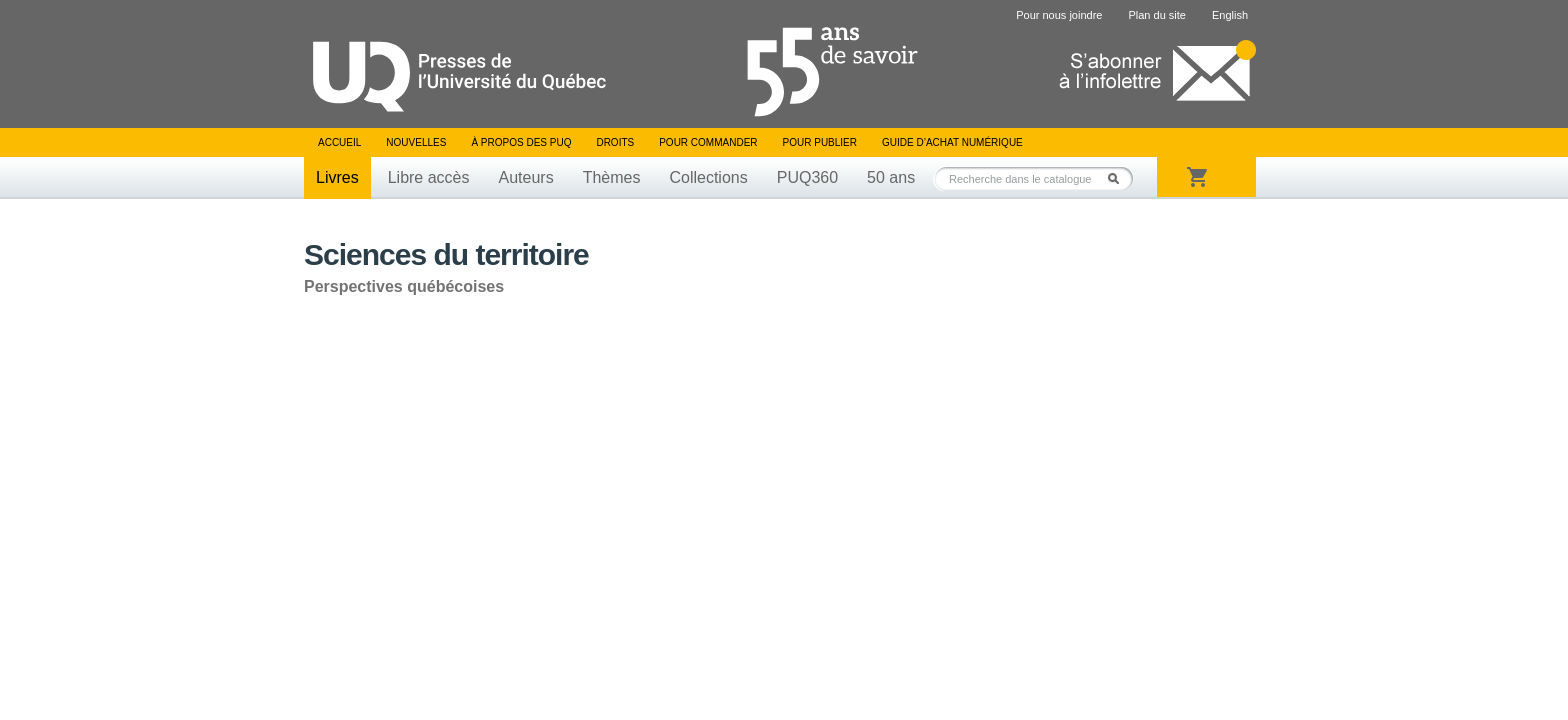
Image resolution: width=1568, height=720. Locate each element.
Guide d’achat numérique (952, 142)
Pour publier (820, 142)
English (1230, 15)
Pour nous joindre (1059, 15)
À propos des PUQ (521, 142)
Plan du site (1156, 15)
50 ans (891, 177)
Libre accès (429, 177)
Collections (708, 177)
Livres (337, 177)
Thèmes (612, 177)
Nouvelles (416, 142)
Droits (615, 142)
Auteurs (526, 177)
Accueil (339, 142)
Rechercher (1119, 178)
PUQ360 (807, 177)
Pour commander (708, 142)
